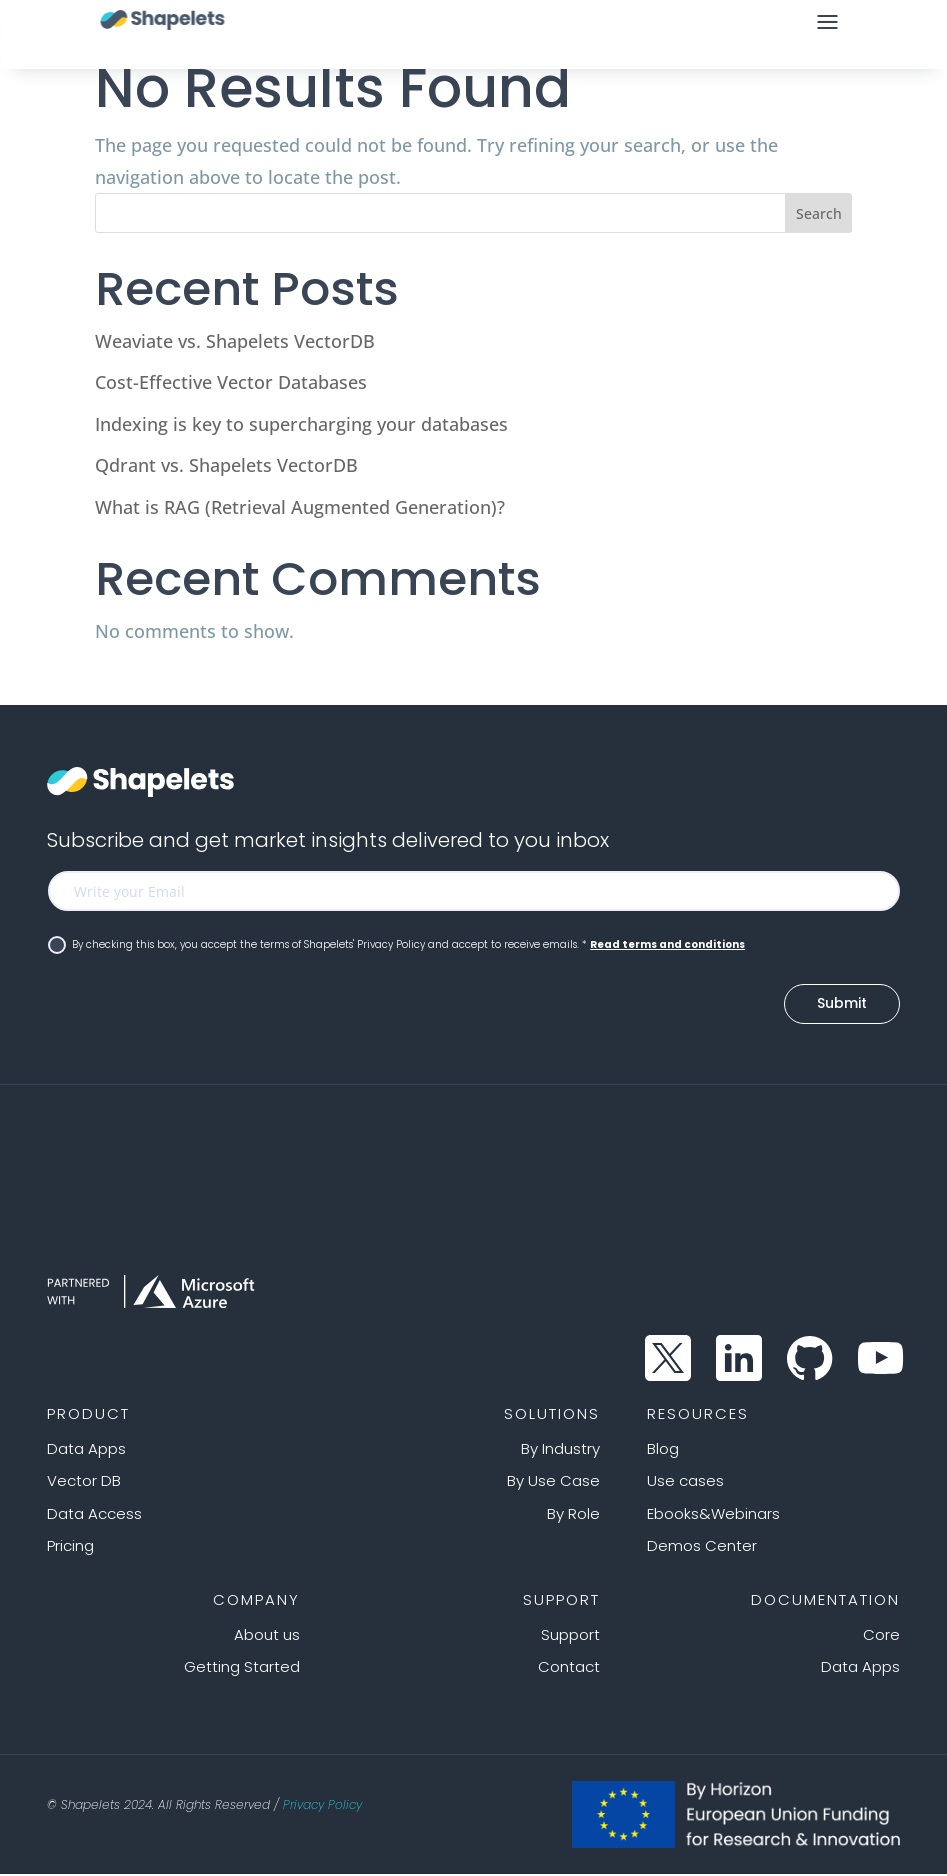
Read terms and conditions (667, 944)
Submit (842, 1005)
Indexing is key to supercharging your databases (301, 424)
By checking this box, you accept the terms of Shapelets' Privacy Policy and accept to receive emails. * (396, 945)
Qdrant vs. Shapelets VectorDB (226, 465)
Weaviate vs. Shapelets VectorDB (235, 341)
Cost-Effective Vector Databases (231, 382)
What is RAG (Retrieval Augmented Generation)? (300, 507)
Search (819, 213)
